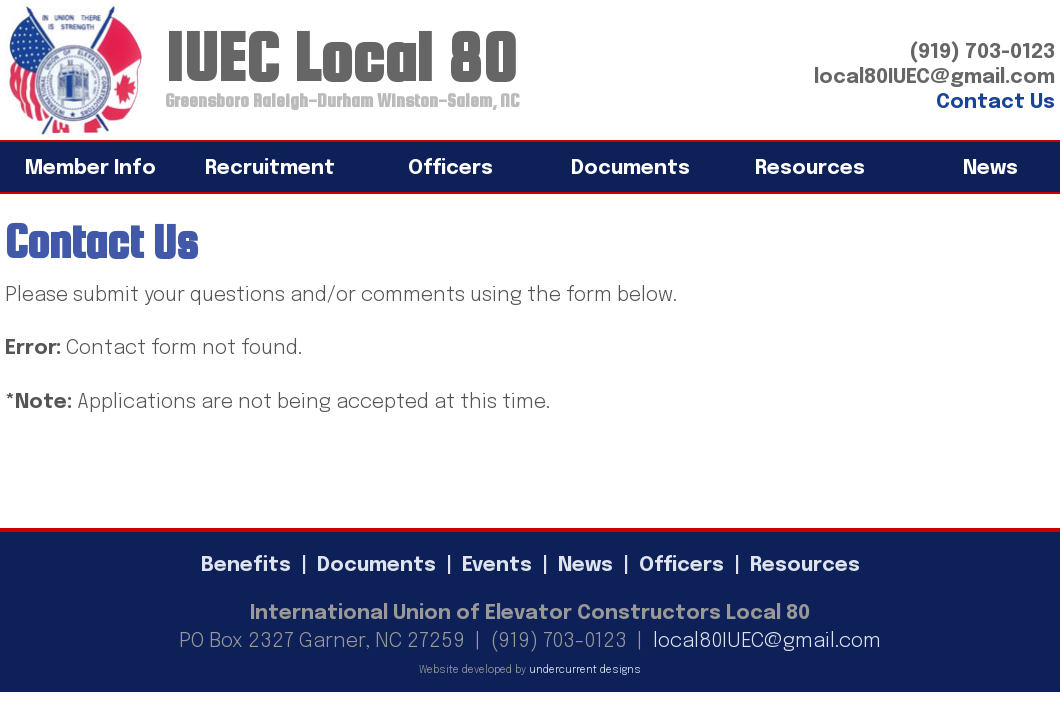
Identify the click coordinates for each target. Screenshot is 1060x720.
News (585, 565)
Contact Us (995, 102)
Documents (630, 168)
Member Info (90, 168)
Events (497, 565)
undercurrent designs (585, 670)
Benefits (246, 565)
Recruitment (270, 168)
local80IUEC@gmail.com (767, 641)
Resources (810, 168)
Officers (450, 168)
